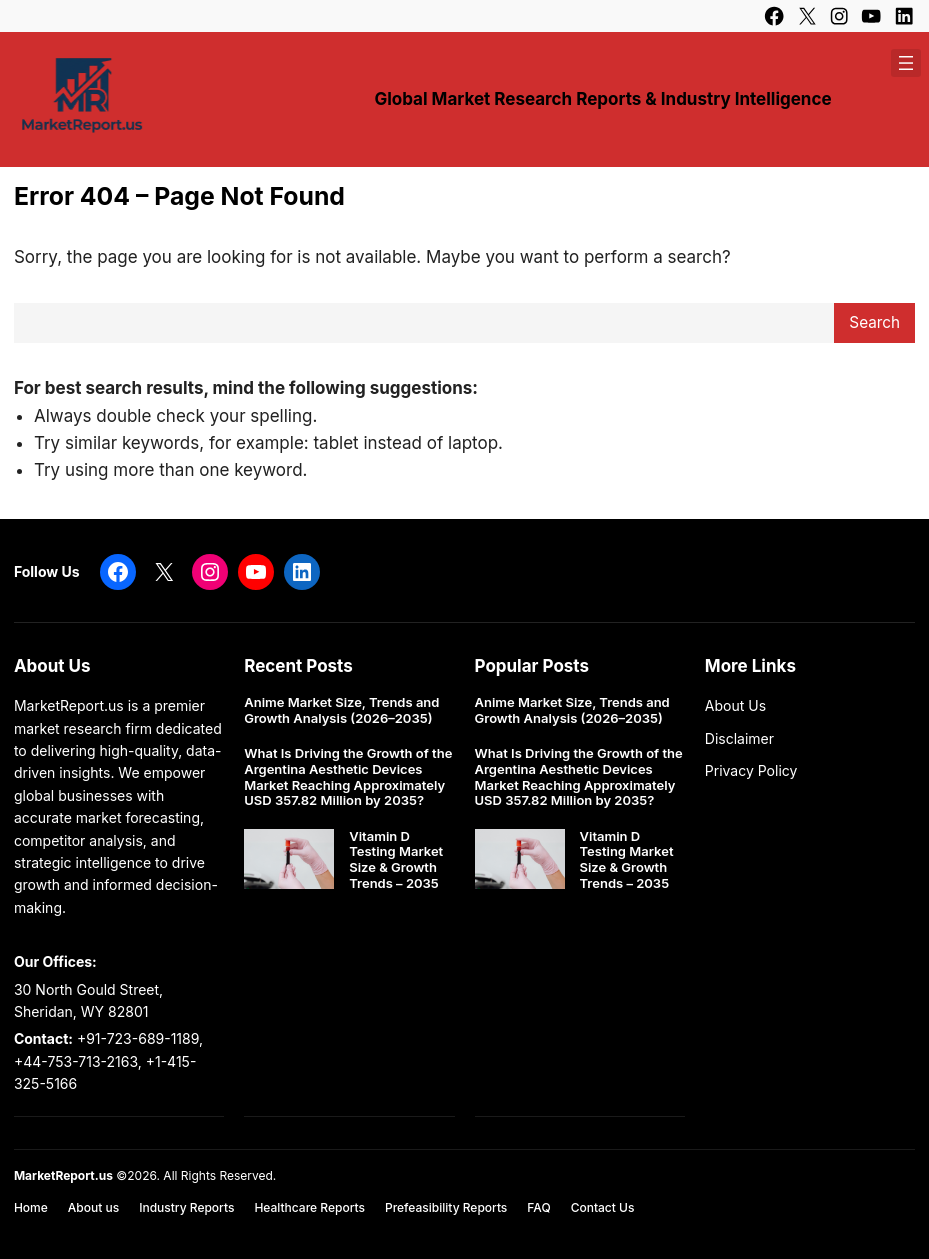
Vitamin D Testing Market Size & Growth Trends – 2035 (396, 860)
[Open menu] (906, 63)
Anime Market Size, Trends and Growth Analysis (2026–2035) (341, 710)
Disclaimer (739, 738)
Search (874, 322)
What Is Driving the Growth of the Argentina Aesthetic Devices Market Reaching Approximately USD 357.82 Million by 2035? (348, 777)
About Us (735, 705)
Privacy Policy (751, 770)
